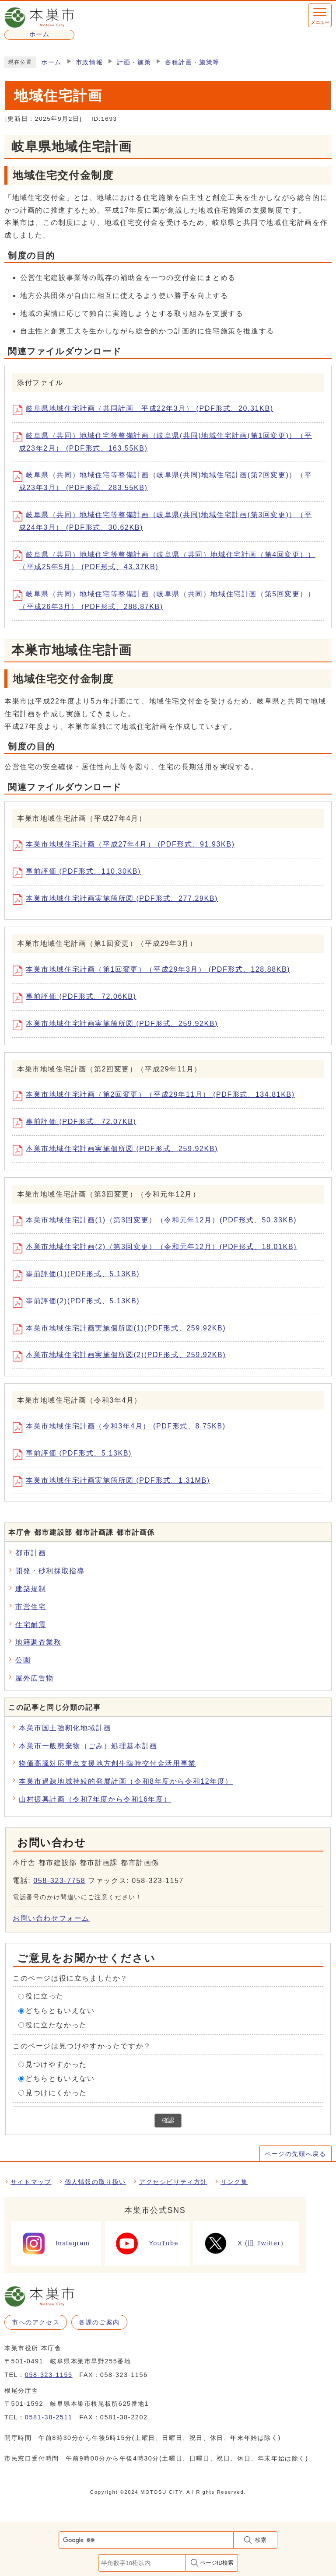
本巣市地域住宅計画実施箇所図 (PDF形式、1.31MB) (114, 1481)
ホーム (51, 62)
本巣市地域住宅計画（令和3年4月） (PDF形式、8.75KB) (122, 1427)
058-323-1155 (49, 2374)
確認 (168, 2120)
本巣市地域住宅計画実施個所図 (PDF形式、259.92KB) (118, 1150)
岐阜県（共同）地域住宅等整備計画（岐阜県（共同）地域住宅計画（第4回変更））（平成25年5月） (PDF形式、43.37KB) (167, 560)
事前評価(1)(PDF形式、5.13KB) (79, 1275)
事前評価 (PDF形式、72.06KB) (77, 998)
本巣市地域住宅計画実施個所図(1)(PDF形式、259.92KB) (122, 1329)
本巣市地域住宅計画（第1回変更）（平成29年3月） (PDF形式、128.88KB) (154, 971)
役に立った (44, 1996)
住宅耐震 (30, 1624)
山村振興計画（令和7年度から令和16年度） (95, 1799)
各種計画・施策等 (192, 62)
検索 (260, 2540)
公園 (23, 1660)
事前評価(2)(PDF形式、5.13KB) (79, 1302)
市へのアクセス (36, 2322)
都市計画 (30, 1553)
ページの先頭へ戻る (295, 2153)
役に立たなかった (56, 2025)
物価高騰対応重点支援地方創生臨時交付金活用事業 (107, 1763)
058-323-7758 (59, 1880)
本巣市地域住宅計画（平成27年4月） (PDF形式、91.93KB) (127, 845)
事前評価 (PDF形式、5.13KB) (75, 1454)
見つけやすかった (56, 2064)
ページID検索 (217, 2562)
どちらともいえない (59, 2010)
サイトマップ (31, 2181)
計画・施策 (134, 62)
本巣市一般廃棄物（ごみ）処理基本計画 (88, 1746)
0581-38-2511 (49, 2417)
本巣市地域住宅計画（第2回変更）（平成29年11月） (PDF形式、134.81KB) (157, 1096)
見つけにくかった (56, 2092)
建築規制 (30, 1588)
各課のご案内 (99, 2322)
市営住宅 (30, 1606)
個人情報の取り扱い (95, 2181)
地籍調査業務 (38, 1642)
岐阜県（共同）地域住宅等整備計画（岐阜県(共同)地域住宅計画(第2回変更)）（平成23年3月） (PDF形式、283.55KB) (165, 481)
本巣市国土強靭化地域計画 (65, 1728)
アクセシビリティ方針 (173, 2181)
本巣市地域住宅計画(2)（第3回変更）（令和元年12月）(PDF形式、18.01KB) (158, 1248)
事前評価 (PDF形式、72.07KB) (77, 1123)
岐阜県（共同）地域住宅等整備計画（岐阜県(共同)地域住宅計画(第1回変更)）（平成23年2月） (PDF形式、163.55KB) (165, 442)
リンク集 (234, 2181)
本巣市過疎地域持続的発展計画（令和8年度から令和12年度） (126, 1781)
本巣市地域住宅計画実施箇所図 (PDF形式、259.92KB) (118, 1025)
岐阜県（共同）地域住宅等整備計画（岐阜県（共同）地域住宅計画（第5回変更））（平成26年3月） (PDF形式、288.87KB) (167, 600)
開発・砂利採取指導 (49, 1571)
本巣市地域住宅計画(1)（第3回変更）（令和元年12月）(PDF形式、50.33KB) (158, 1221)
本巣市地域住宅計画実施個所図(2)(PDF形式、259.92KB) (122, 1356)
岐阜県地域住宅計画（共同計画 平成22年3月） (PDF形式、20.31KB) (146, 410)
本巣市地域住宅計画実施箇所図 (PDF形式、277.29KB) (118, 899)
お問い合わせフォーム (51, 1918)
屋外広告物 (34, 1678)
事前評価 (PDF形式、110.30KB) (80, 873)
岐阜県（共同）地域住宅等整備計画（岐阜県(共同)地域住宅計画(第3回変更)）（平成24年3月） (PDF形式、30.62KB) (165, 521)
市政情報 (89, 62)
